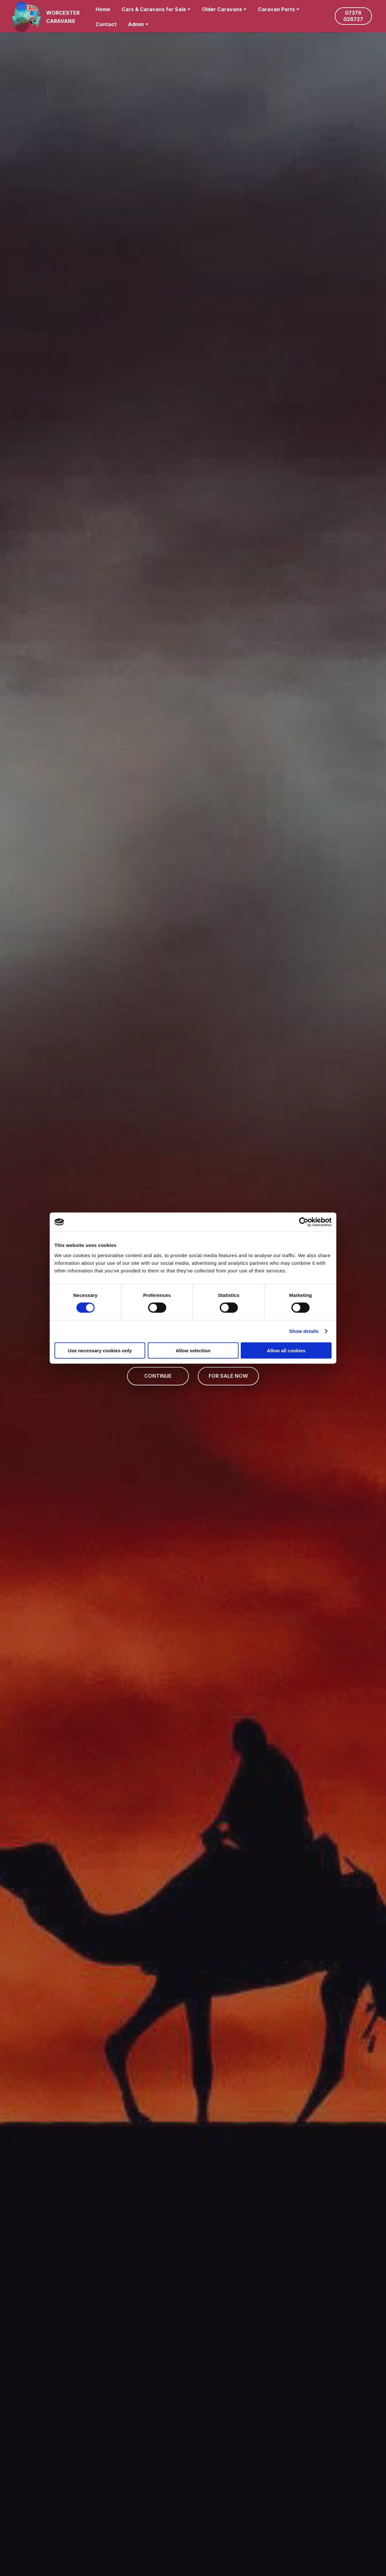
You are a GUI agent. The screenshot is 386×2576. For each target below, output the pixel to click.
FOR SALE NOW (228, 1376)
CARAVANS (60, 21)
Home (103, 9)
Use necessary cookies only (100, 1350)
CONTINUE (158, 1376)
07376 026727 (353, 16)
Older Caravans (222, 9)
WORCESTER (63, 13)
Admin (136, 24)
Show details (304, 1331)
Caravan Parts (276, 9)
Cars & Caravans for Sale (154, 9)
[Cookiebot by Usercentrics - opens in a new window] (304, 1222)
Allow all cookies (286, 1350)
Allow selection (192, 1350)
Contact (106, 24)
